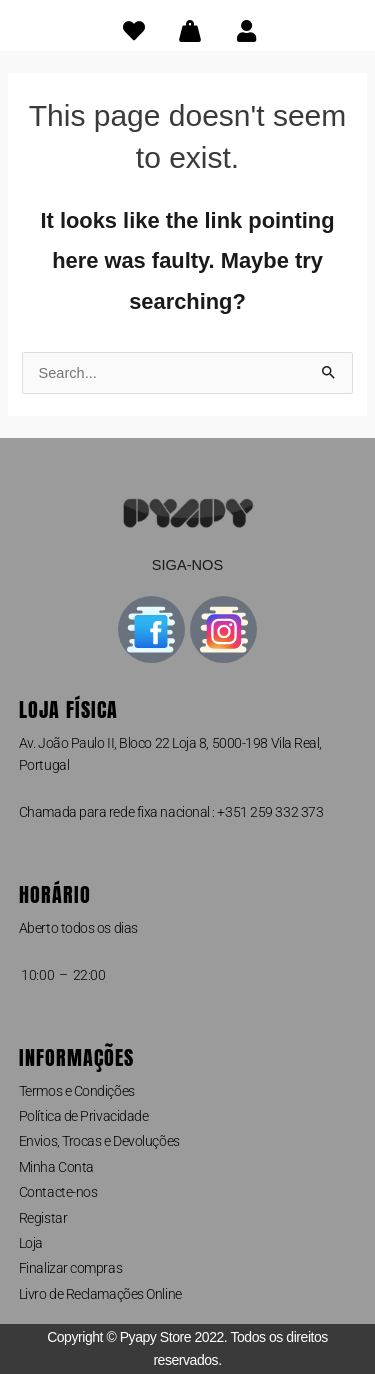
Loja (31, 1243)
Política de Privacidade (84, 1116)
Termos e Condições (77, 1091)
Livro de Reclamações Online (100, 1294)
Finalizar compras (70, 1268)
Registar (43, 1218)
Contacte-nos (58, 1192)
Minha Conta (56, 1167)
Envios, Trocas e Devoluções (99, 1141)
